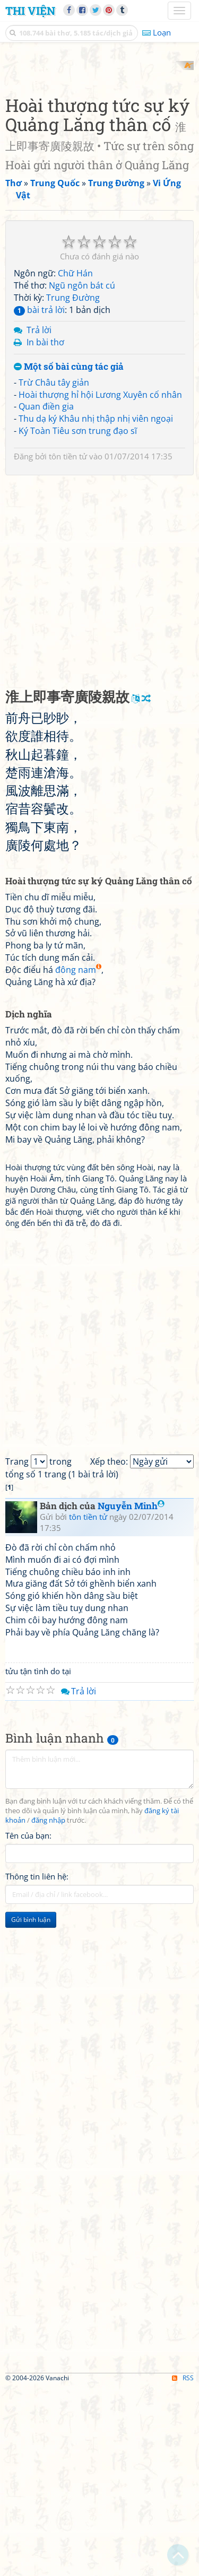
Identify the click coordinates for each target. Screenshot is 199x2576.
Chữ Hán (75, 462)
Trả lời (39, 519)
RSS (183, 2566)
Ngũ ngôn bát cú (82, 474)
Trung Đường (73, 486)
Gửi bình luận (30, 2108)
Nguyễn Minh (131, 1695)
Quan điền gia (46, 596)
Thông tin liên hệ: (36, 2065)
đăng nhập (48, 2009)
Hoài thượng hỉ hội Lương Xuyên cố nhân (100, 583)
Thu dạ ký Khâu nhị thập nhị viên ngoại (96, 608)
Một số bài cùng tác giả (69, 556)
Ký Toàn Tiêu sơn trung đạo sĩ (78, 620)
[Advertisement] (99, 160)
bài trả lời (39, 498)
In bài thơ (45, 531)
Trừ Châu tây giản (54, 571)
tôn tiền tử (68, 645)
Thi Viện (30, 10)
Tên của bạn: (28, 2024)
